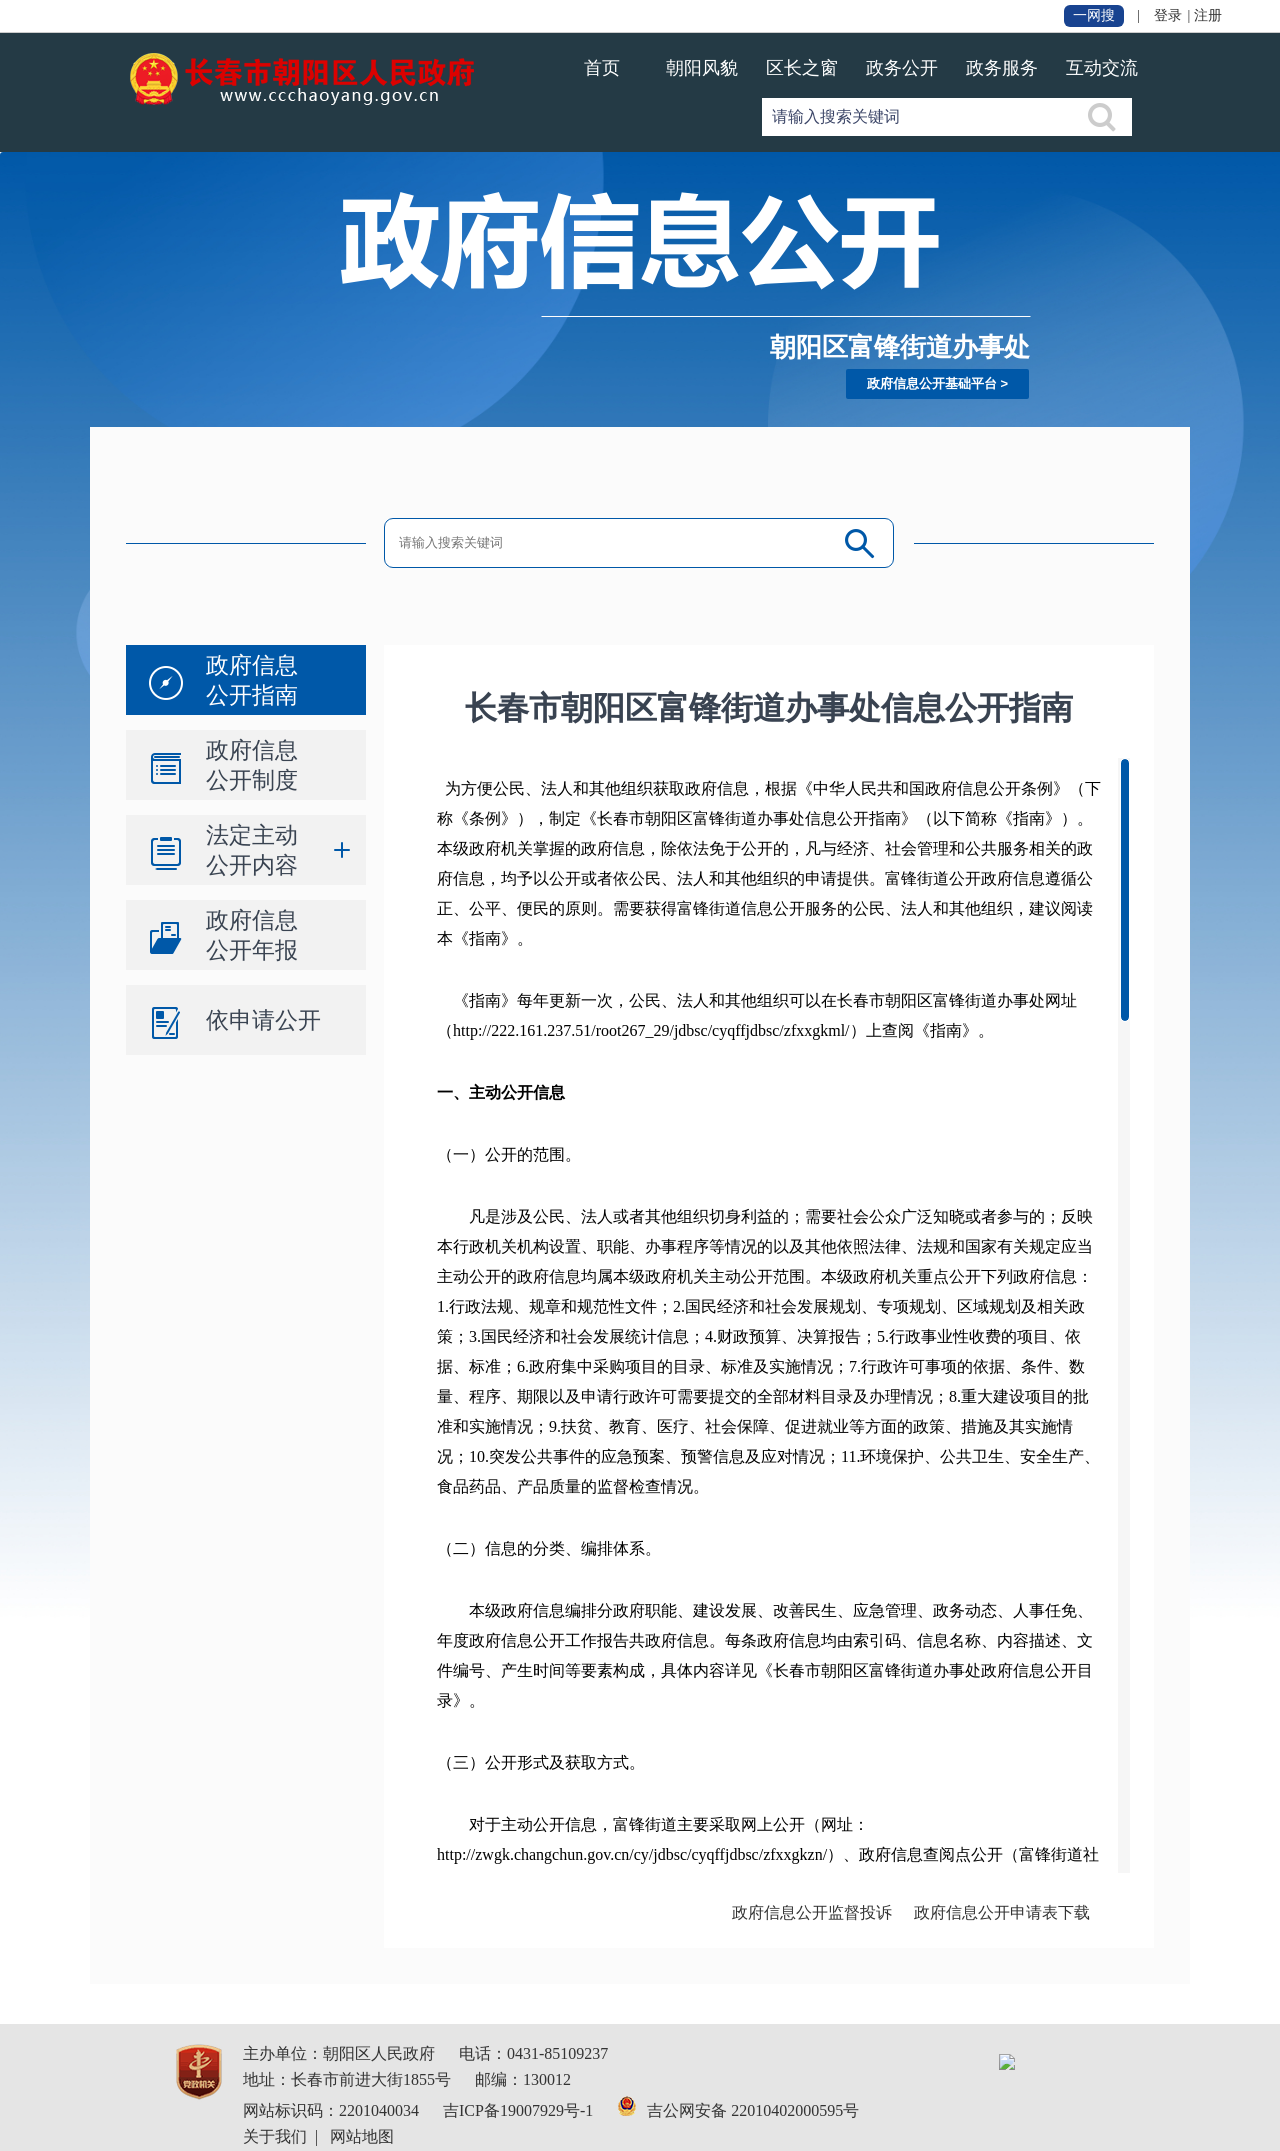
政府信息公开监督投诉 (812, 1912)
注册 (1208, 15)
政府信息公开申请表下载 (1002, 1912)
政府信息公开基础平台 (932, 383)
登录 (1168, 15)
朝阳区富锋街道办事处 (900, 347)
